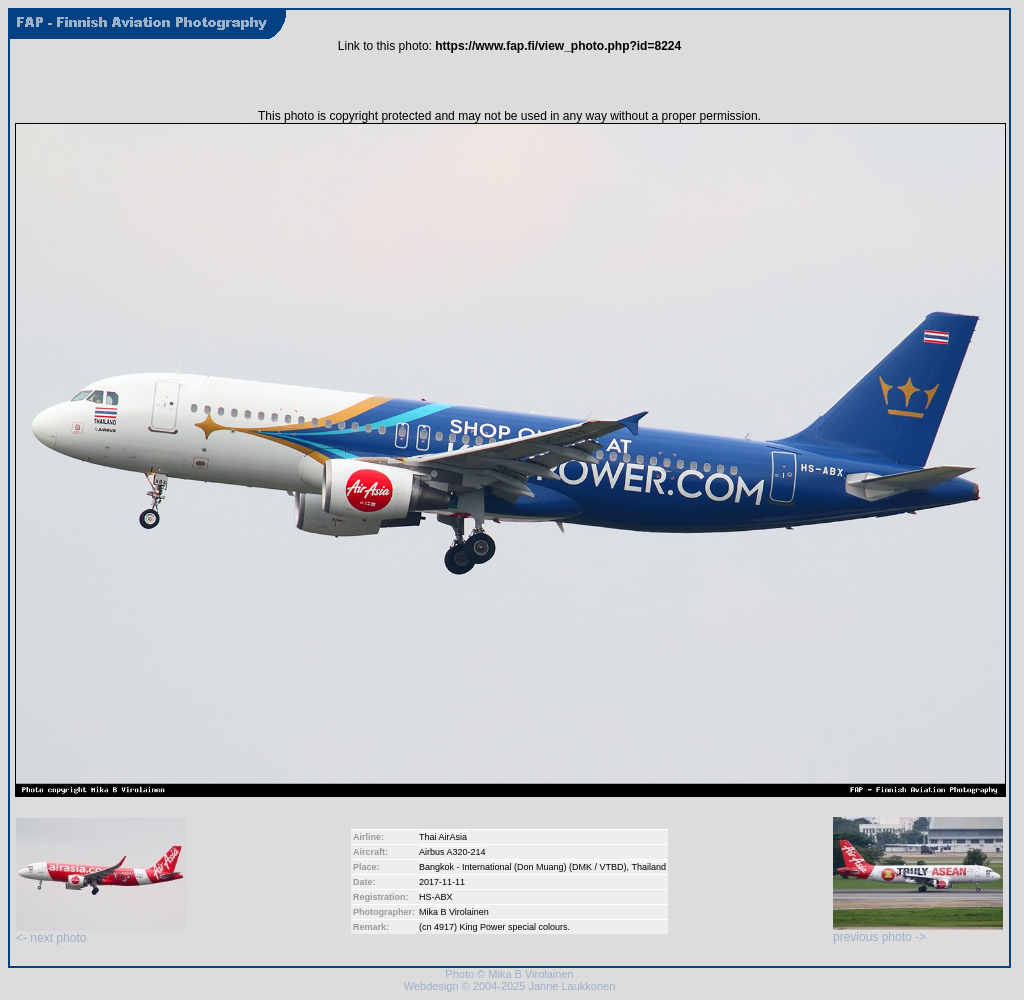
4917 (444, 927)
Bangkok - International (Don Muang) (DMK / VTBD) (523, 867)
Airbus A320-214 (452, 852)
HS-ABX (436, 897)
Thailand (648, 867)
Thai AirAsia (443, 837)
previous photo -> (918, 931)
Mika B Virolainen (454, 912)
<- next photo (101, 932)
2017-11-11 (442, 882)
